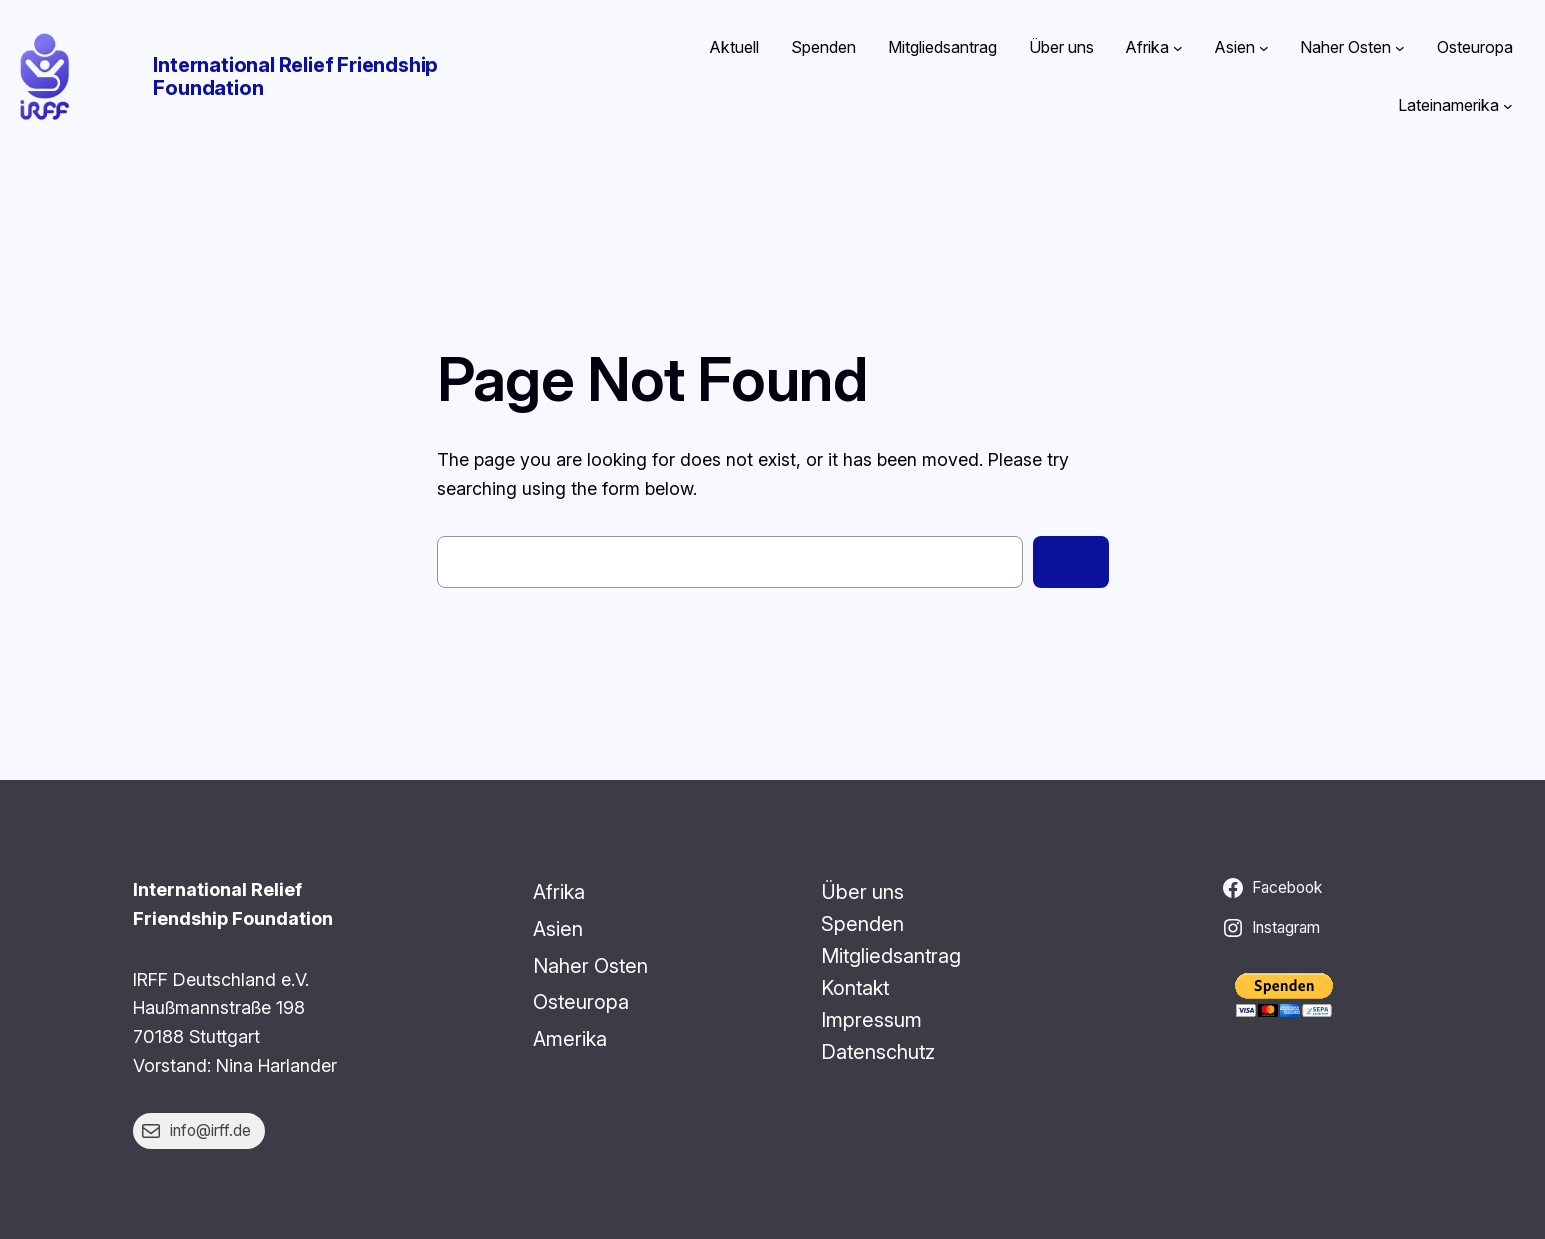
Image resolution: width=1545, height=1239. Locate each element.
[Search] (1071, 562)
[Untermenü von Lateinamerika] (1508, 106)
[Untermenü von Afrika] (1178, 48)
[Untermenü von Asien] (1264, 48)
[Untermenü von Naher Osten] (1400, 48)
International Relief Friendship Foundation (295, 76)
